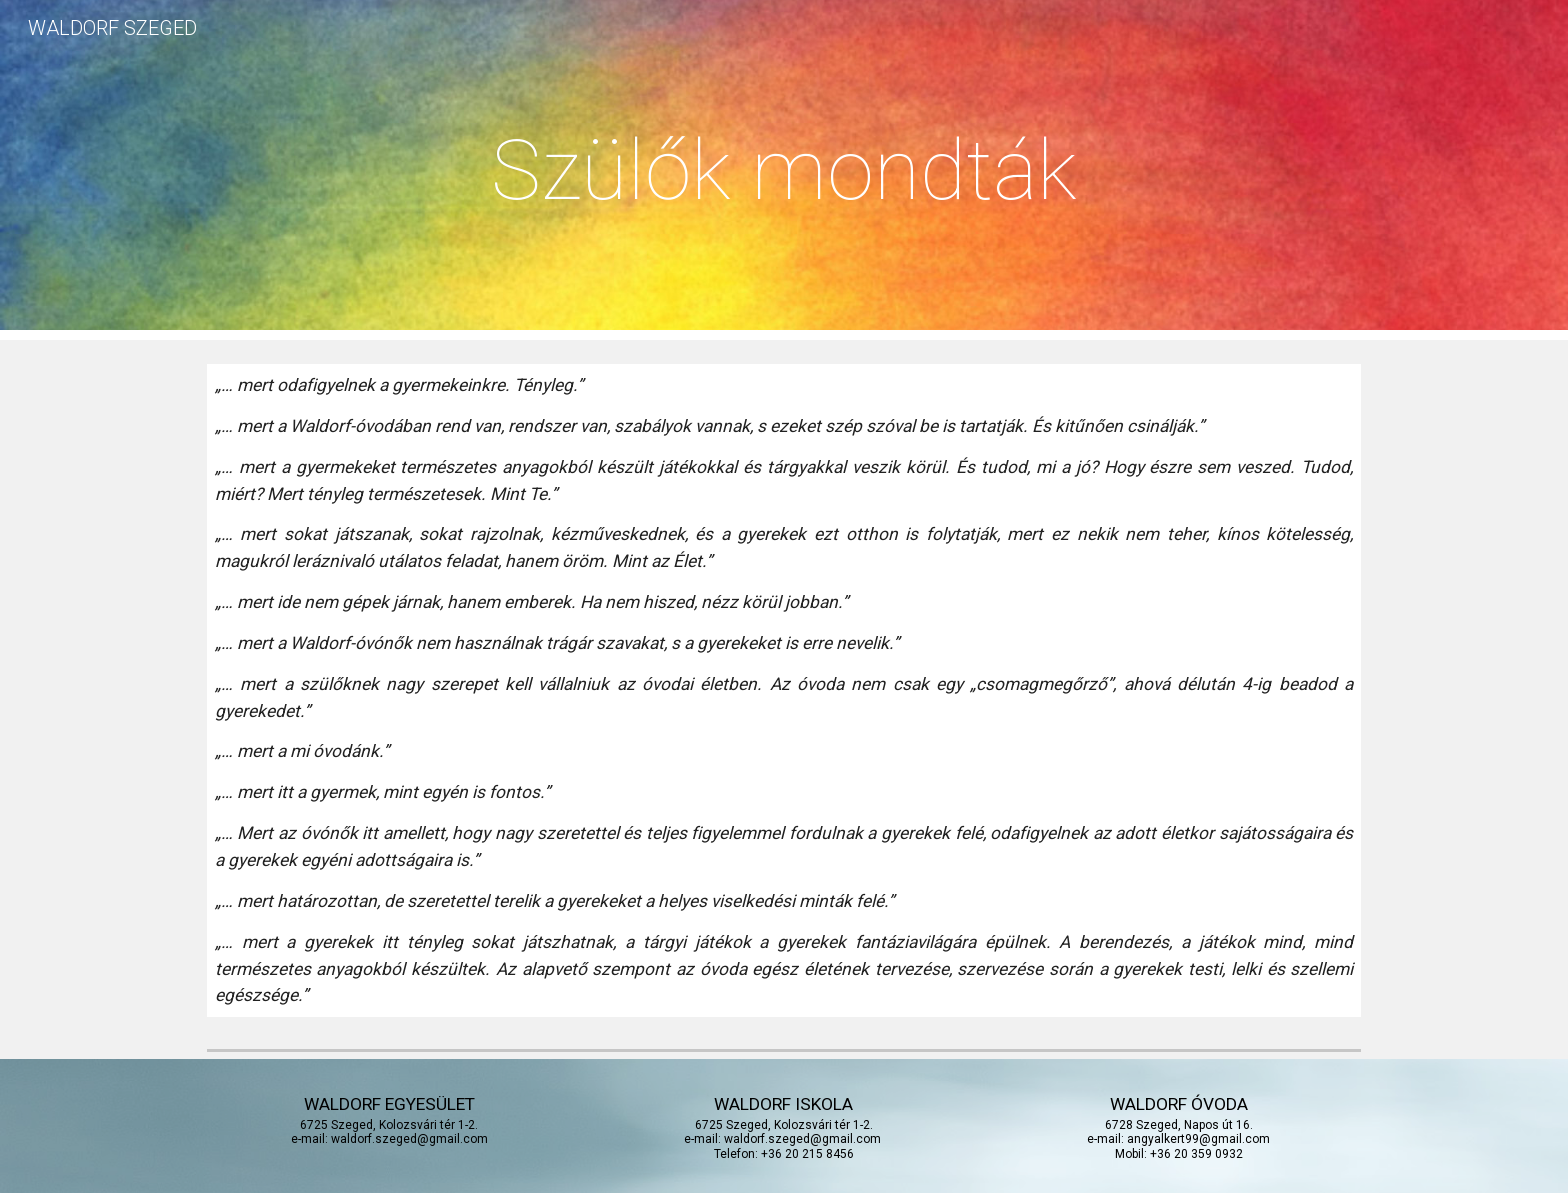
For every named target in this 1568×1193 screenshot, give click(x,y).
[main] (784, 170)
